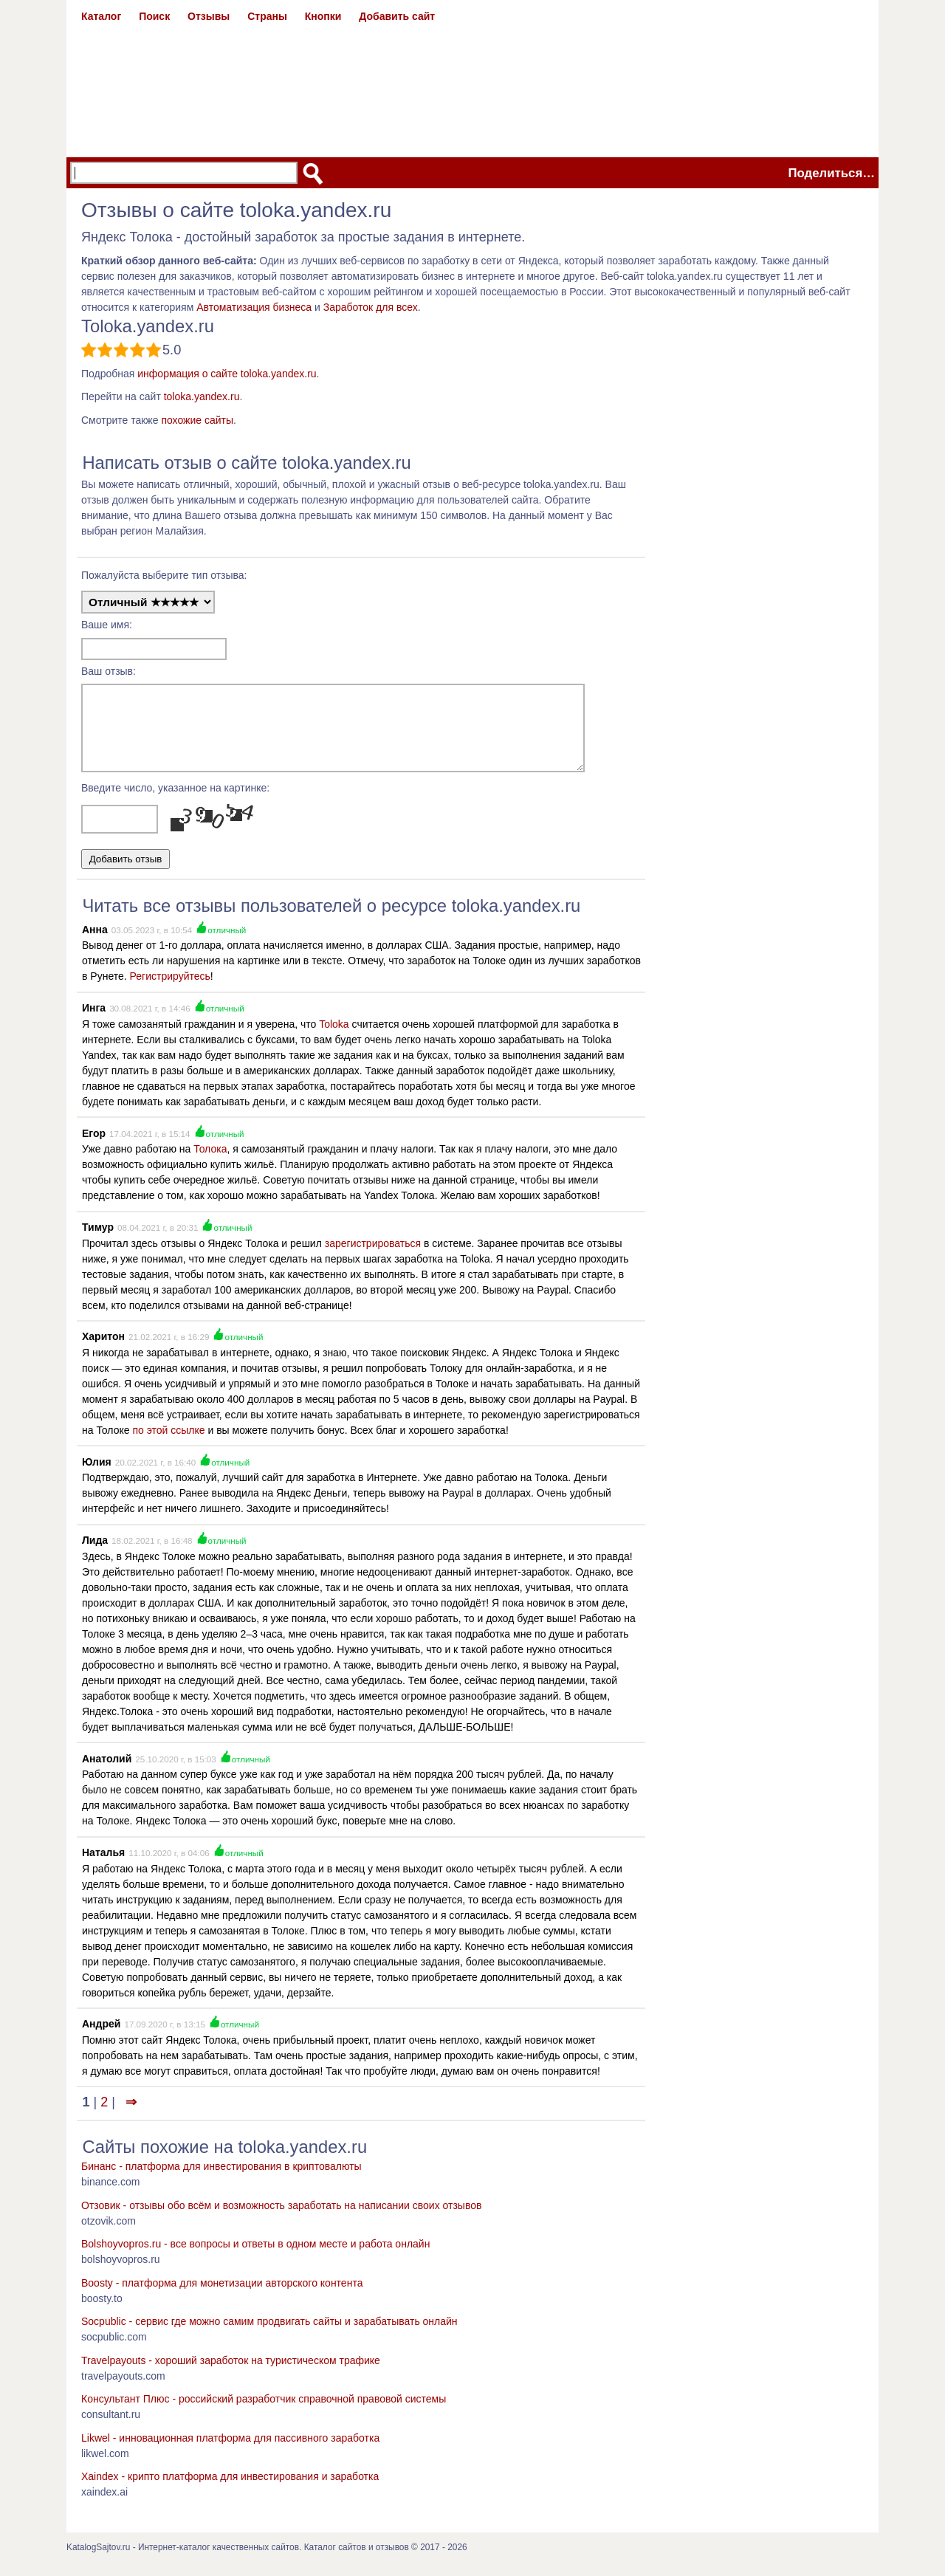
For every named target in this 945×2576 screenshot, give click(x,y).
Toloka (333, 1037)
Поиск (154, 16)
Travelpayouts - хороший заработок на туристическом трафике (230, 2374)
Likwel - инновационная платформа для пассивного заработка (230, 2451)
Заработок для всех (370, 307)
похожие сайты (197, 420)
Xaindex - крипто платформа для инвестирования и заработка (230, 2490)
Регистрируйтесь (170, 989)
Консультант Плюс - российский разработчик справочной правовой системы (263, 2412)
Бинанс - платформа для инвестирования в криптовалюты (221, 2179)
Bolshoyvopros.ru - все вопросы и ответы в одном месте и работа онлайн (255, 2257)
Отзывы (209, 16)
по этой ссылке (168, 1443)
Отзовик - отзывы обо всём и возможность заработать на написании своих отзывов (281, 2219)
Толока (210, 1162)
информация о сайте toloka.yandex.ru (226, 373)
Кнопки (323, 16)
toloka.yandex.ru (202, 396)
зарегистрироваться (373, 1257)
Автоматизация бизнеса (254, 307)
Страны (267, 16)
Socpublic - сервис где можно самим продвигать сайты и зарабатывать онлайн (269, 2334)
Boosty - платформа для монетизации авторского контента (221, 2296)
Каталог (101, 16)
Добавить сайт (397, 16)
